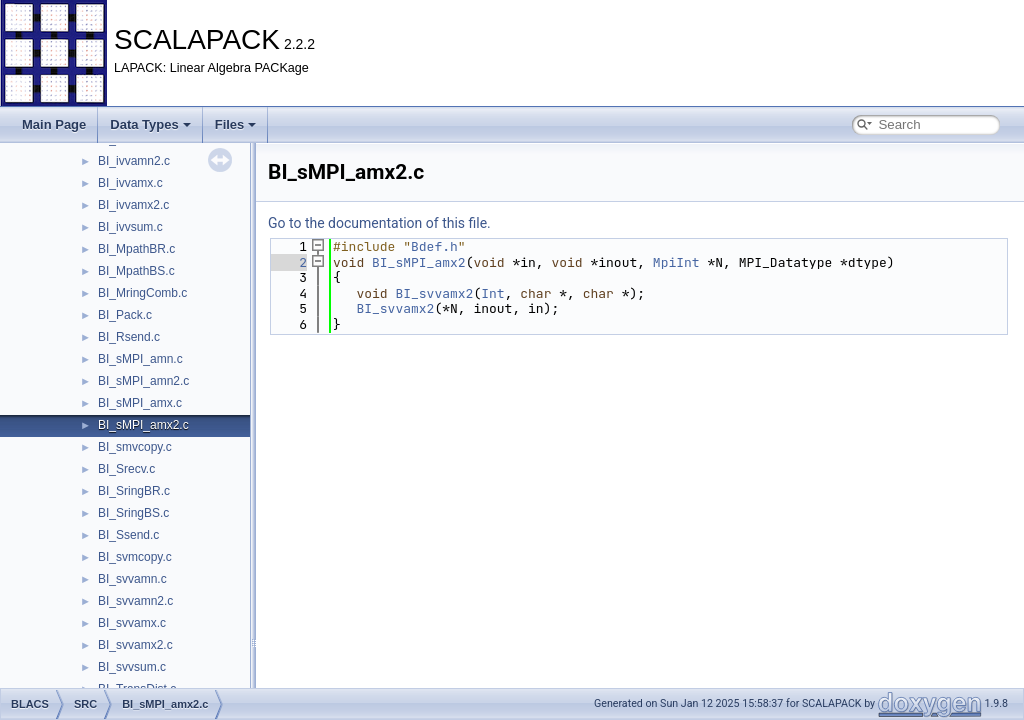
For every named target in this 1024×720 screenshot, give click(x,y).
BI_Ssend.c (128, 535)
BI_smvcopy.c (135, 447)
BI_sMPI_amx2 (419, 262)
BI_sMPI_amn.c (140, 359)
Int (492, 293)
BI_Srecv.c (126, 469)
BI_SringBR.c (134, 491)
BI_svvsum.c (132, 667)
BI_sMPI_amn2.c (143, 381)
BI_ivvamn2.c (134, 161)
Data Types (150, 124)
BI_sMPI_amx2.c (143, 425)
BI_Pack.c (125, 315)
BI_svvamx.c (132, 623)
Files (236, 124)
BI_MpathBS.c (136, 271)
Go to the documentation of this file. (379, 223)
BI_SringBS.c (133, 513)
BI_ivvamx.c (130, 183)
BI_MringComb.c (142, 293)
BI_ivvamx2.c (133, 205)
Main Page (54, 124)
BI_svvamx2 (434, 293)
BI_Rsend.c (129, 337)
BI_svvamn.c (132, 579)
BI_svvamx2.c (135, 645)
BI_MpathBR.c (136, 249)
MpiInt (676, 262)
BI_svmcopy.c (135, 557)
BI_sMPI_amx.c (140, 403)
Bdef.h (434, 246)
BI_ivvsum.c (130, 227)
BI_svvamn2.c (135, 601)
